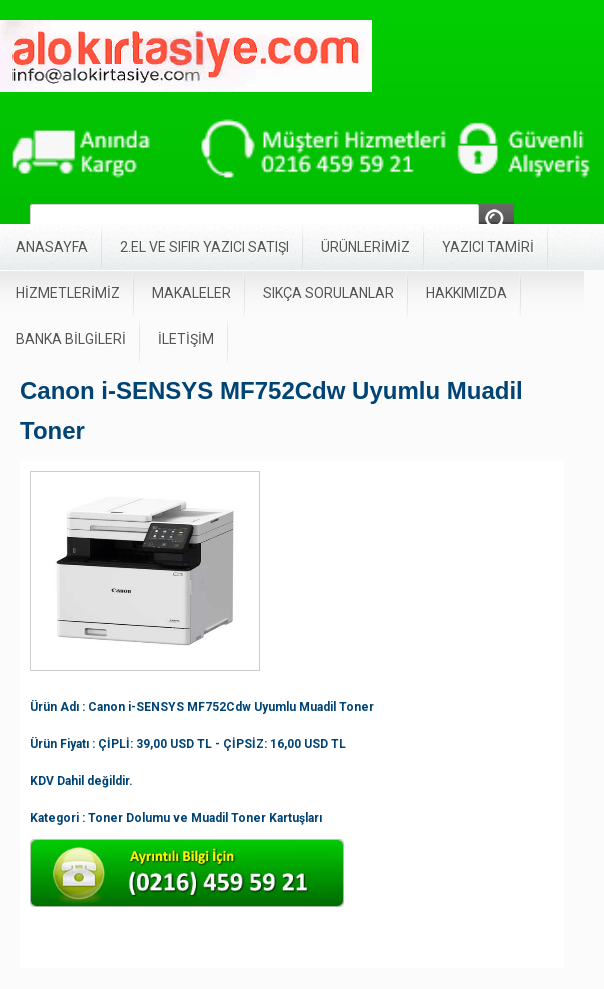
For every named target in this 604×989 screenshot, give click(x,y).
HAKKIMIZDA (466, 293)
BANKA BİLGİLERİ (71, 339)
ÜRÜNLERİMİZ (365, 247)
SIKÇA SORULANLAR (328, 293)
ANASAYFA (52, 247)
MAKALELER (191, 293)
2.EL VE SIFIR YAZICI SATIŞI (204, 247)
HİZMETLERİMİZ (68, 293)
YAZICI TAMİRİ (488, 247)
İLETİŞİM (186, 339)
